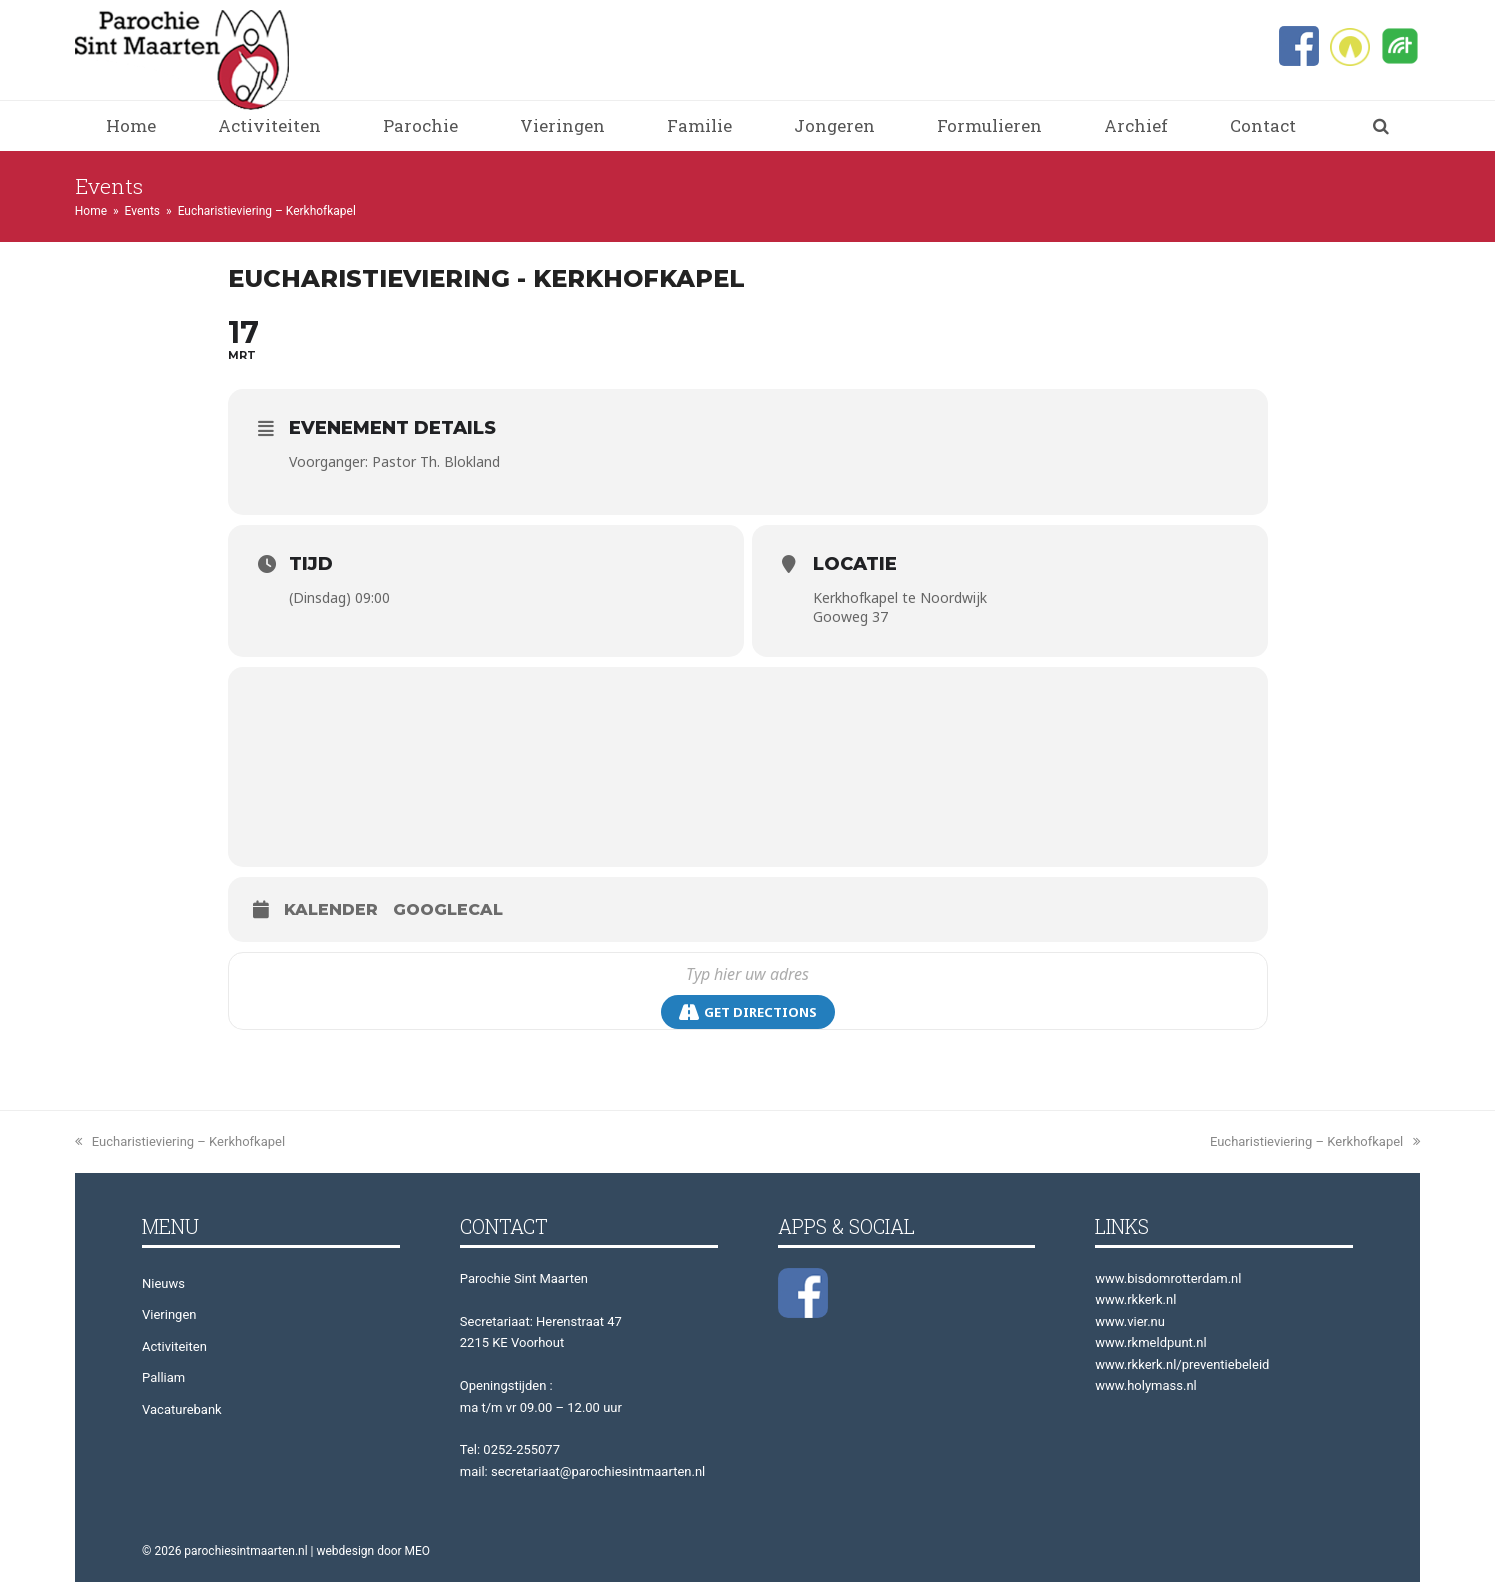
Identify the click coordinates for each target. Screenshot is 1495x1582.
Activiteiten (174, 1346)
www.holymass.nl (1146, 1385)
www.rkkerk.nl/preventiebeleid (1182, 1364)
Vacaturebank (182, 1409)
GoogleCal (448, 909)
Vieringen (169, 1314)
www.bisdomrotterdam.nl (1168, 1278)
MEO (418, 1551)
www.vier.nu (1130, 1321)
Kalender (331, 909)
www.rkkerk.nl (1135, 1299)
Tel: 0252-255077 (510, 1449)
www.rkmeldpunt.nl (1150, 1342)
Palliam (163, 1377)
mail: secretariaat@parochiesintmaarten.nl (582, 1471)
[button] (1381, 126)
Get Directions (748, 1012)
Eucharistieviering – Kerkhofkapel (180, 1141)
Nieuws (163, 1283)
